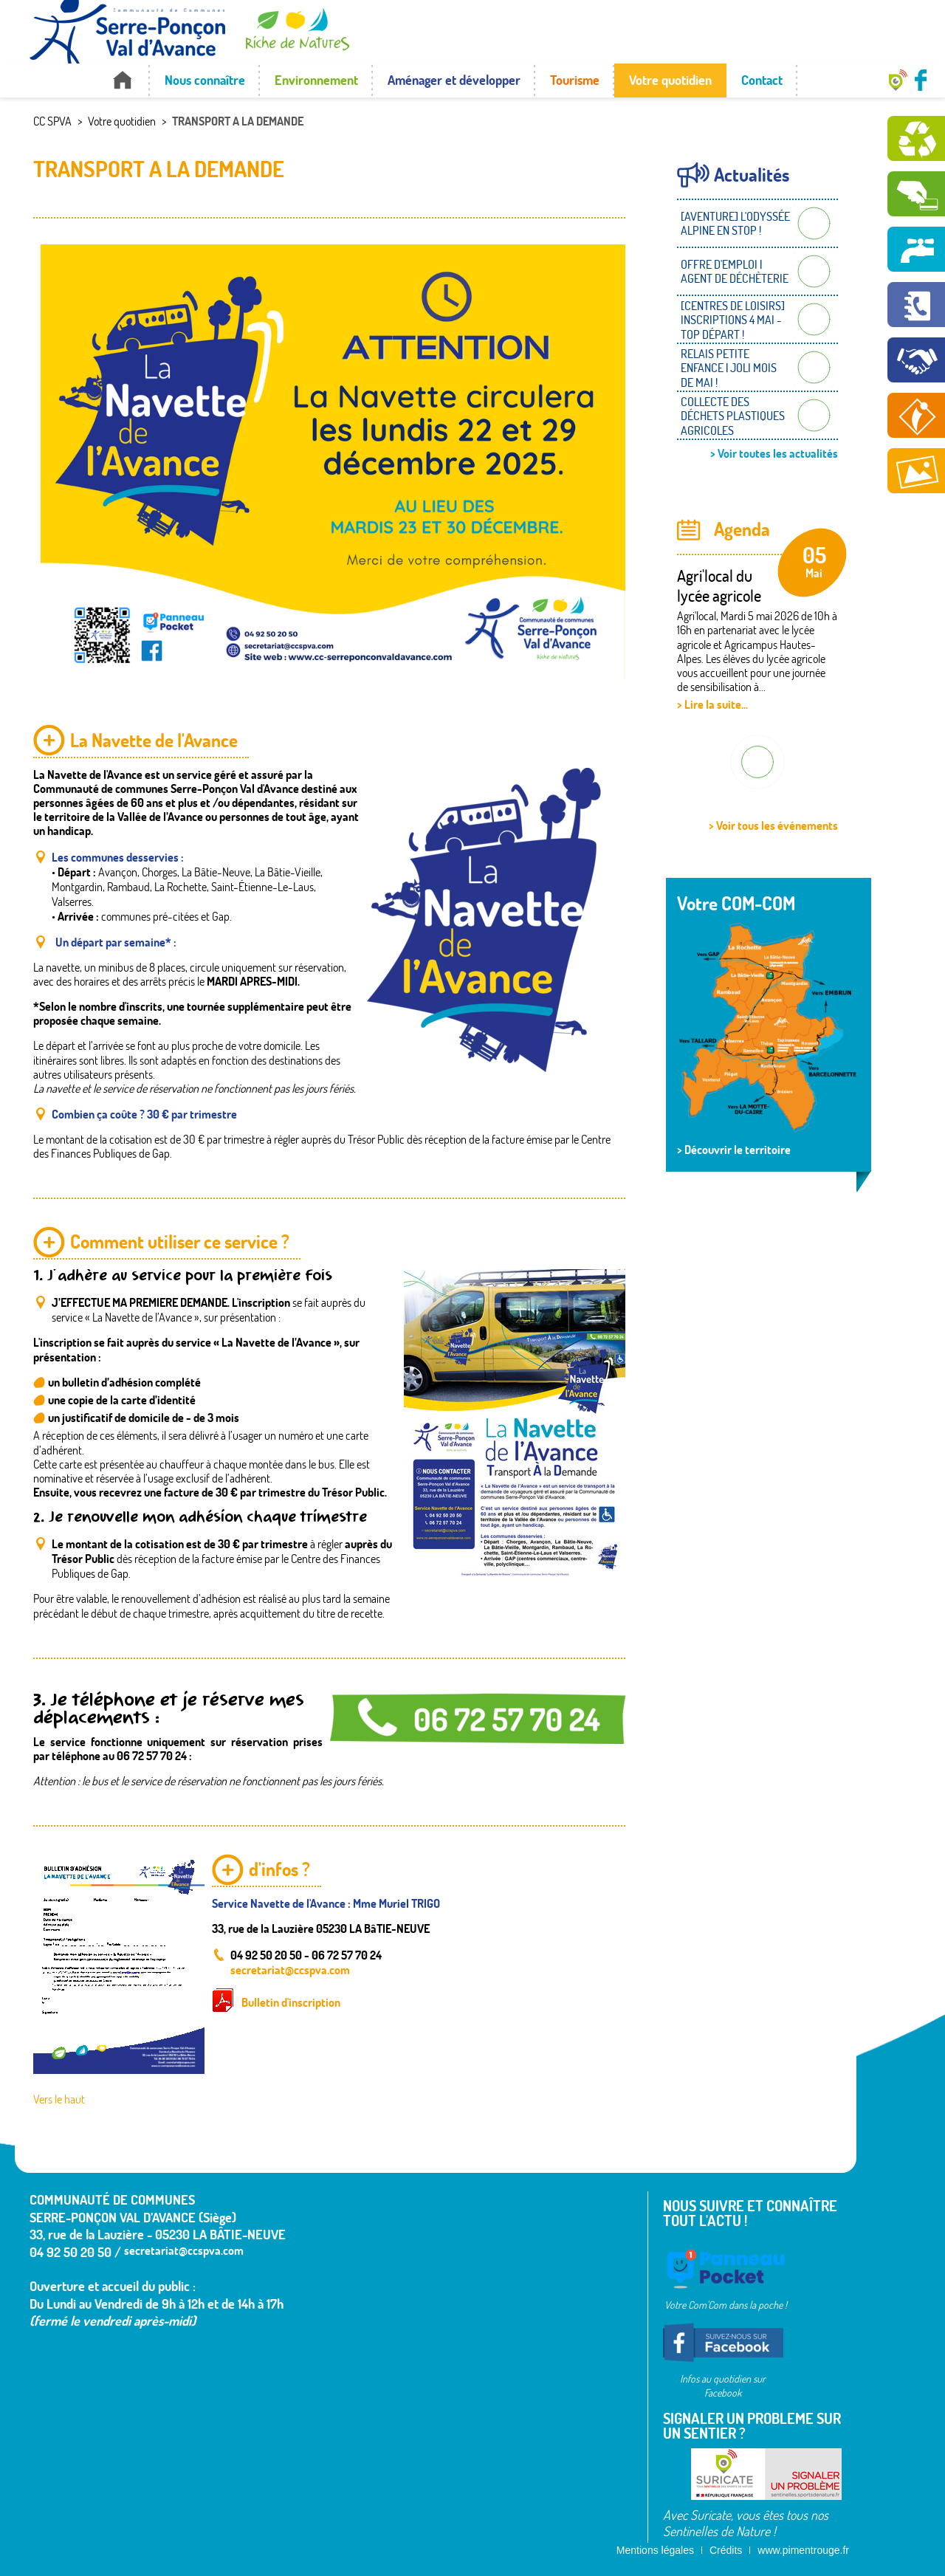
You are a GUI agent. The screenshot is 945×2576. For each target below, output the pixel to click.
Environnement (316, 80)
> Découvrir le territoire (734, 1149)
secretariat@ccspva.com (290, 1969)
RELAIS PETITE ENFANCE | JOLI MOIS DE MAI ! (729, 367)
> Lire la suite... (712, 704)
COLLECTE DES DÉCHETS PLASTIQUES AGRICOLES (733, 415)
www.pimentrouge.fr (803, 2550)
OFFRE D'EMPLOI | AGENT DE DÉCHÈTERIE (734, 271)
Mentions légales (655, 2550)
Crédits (725, 2550)
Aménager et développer (454, 80)
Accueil (122, 80)
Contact (762, 80)
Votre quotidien (670, 80)
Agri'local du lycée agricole (719, 585)
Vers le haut (59, 2099)
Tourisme (574, 80)
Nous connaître (205, 80)
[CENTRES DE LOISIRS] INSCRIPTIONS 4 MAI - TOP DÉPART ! (733, 319)
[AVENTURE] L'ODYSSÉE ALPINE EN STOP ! (735, 223)
